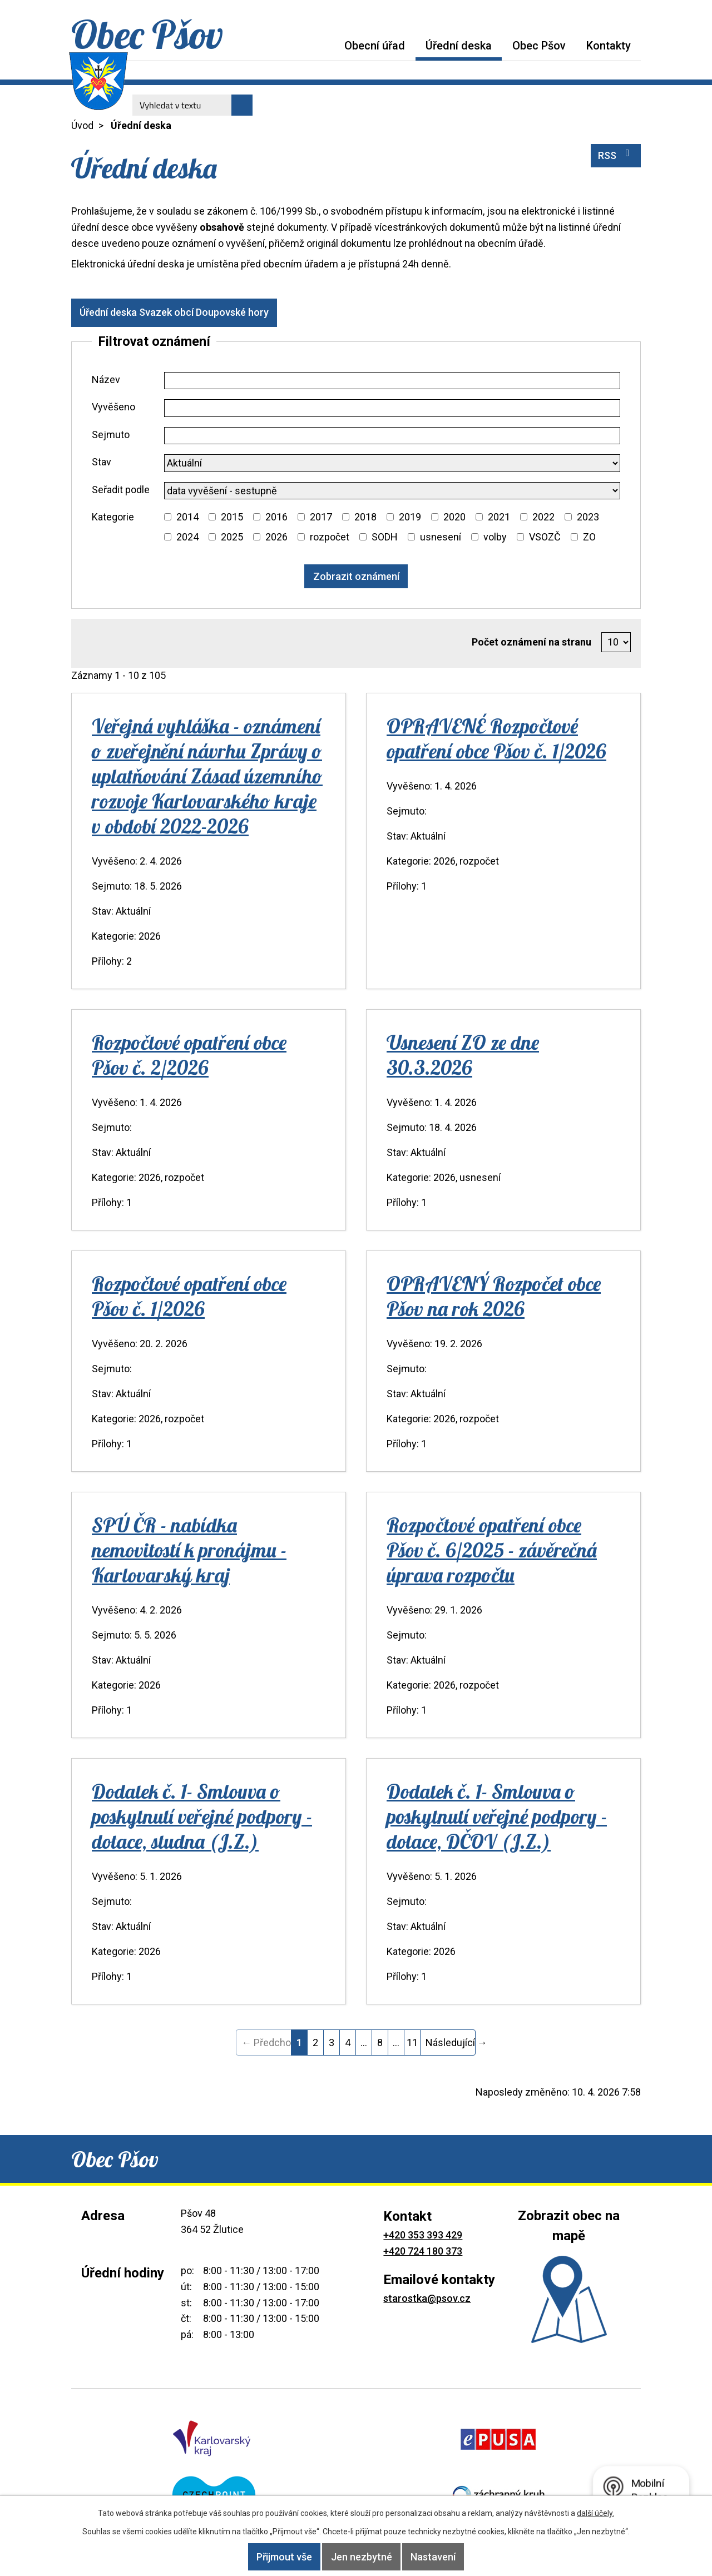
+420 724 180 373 (422, 2251)
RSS (616, 154)
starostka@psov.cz (427, 2298)
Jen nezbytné (361, 2557)
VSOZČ (545, 537)
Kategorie (113, 517)
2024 (187, 537)
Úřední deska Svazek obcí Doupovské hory (181, 312)
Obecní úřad (374, 45)
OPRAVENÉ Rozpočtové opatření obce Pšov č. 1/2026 (496, 738)
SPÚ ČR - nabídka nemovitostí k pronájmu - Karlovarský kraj (189, 1549)
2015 (232, 517)
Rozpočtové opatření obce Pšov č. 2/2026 (189, 1055)
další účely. (595, 2513)
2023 (588, 517)
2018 (365, 517)
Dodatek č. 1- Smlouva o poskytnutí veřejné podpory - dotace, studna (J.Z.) (202, 1816)
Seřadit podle (121, 489)
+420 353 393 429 (422, 2235)
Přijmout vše (269, 2557)
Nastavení (448, 2557)
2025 (232, 537)
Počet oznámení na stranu (531, 642)
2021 (499, 517)
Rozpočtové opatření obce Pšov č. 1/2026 (189, 1296)
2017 (321, 517)
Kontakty (608, 45)
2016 (276, 517)
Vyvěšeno (113, 407)
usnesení (440, 537)
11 (412, 2042)
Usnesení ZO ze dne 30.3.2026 (463, 1055)
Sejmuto (111, 434)
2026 (276, 537)
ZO (589, 537)
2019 (410, 517)
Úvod (324, 45)
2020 (454, 517)
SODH (385, 537)
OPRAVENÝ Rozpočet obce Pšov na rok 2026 (494, 1296)
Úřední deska (459, 45)
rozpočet (329, 537)
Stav (101, 462)
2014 (187, 517)
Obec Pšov (539, 45)
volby (495, 537)
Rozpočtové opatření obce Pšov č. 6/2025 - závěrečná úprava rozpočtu (492, 1549)
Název (106, 379)
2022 (543, 517)
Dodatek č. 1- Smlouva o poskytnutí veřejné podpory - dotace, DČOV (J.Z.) (497, 1816)
